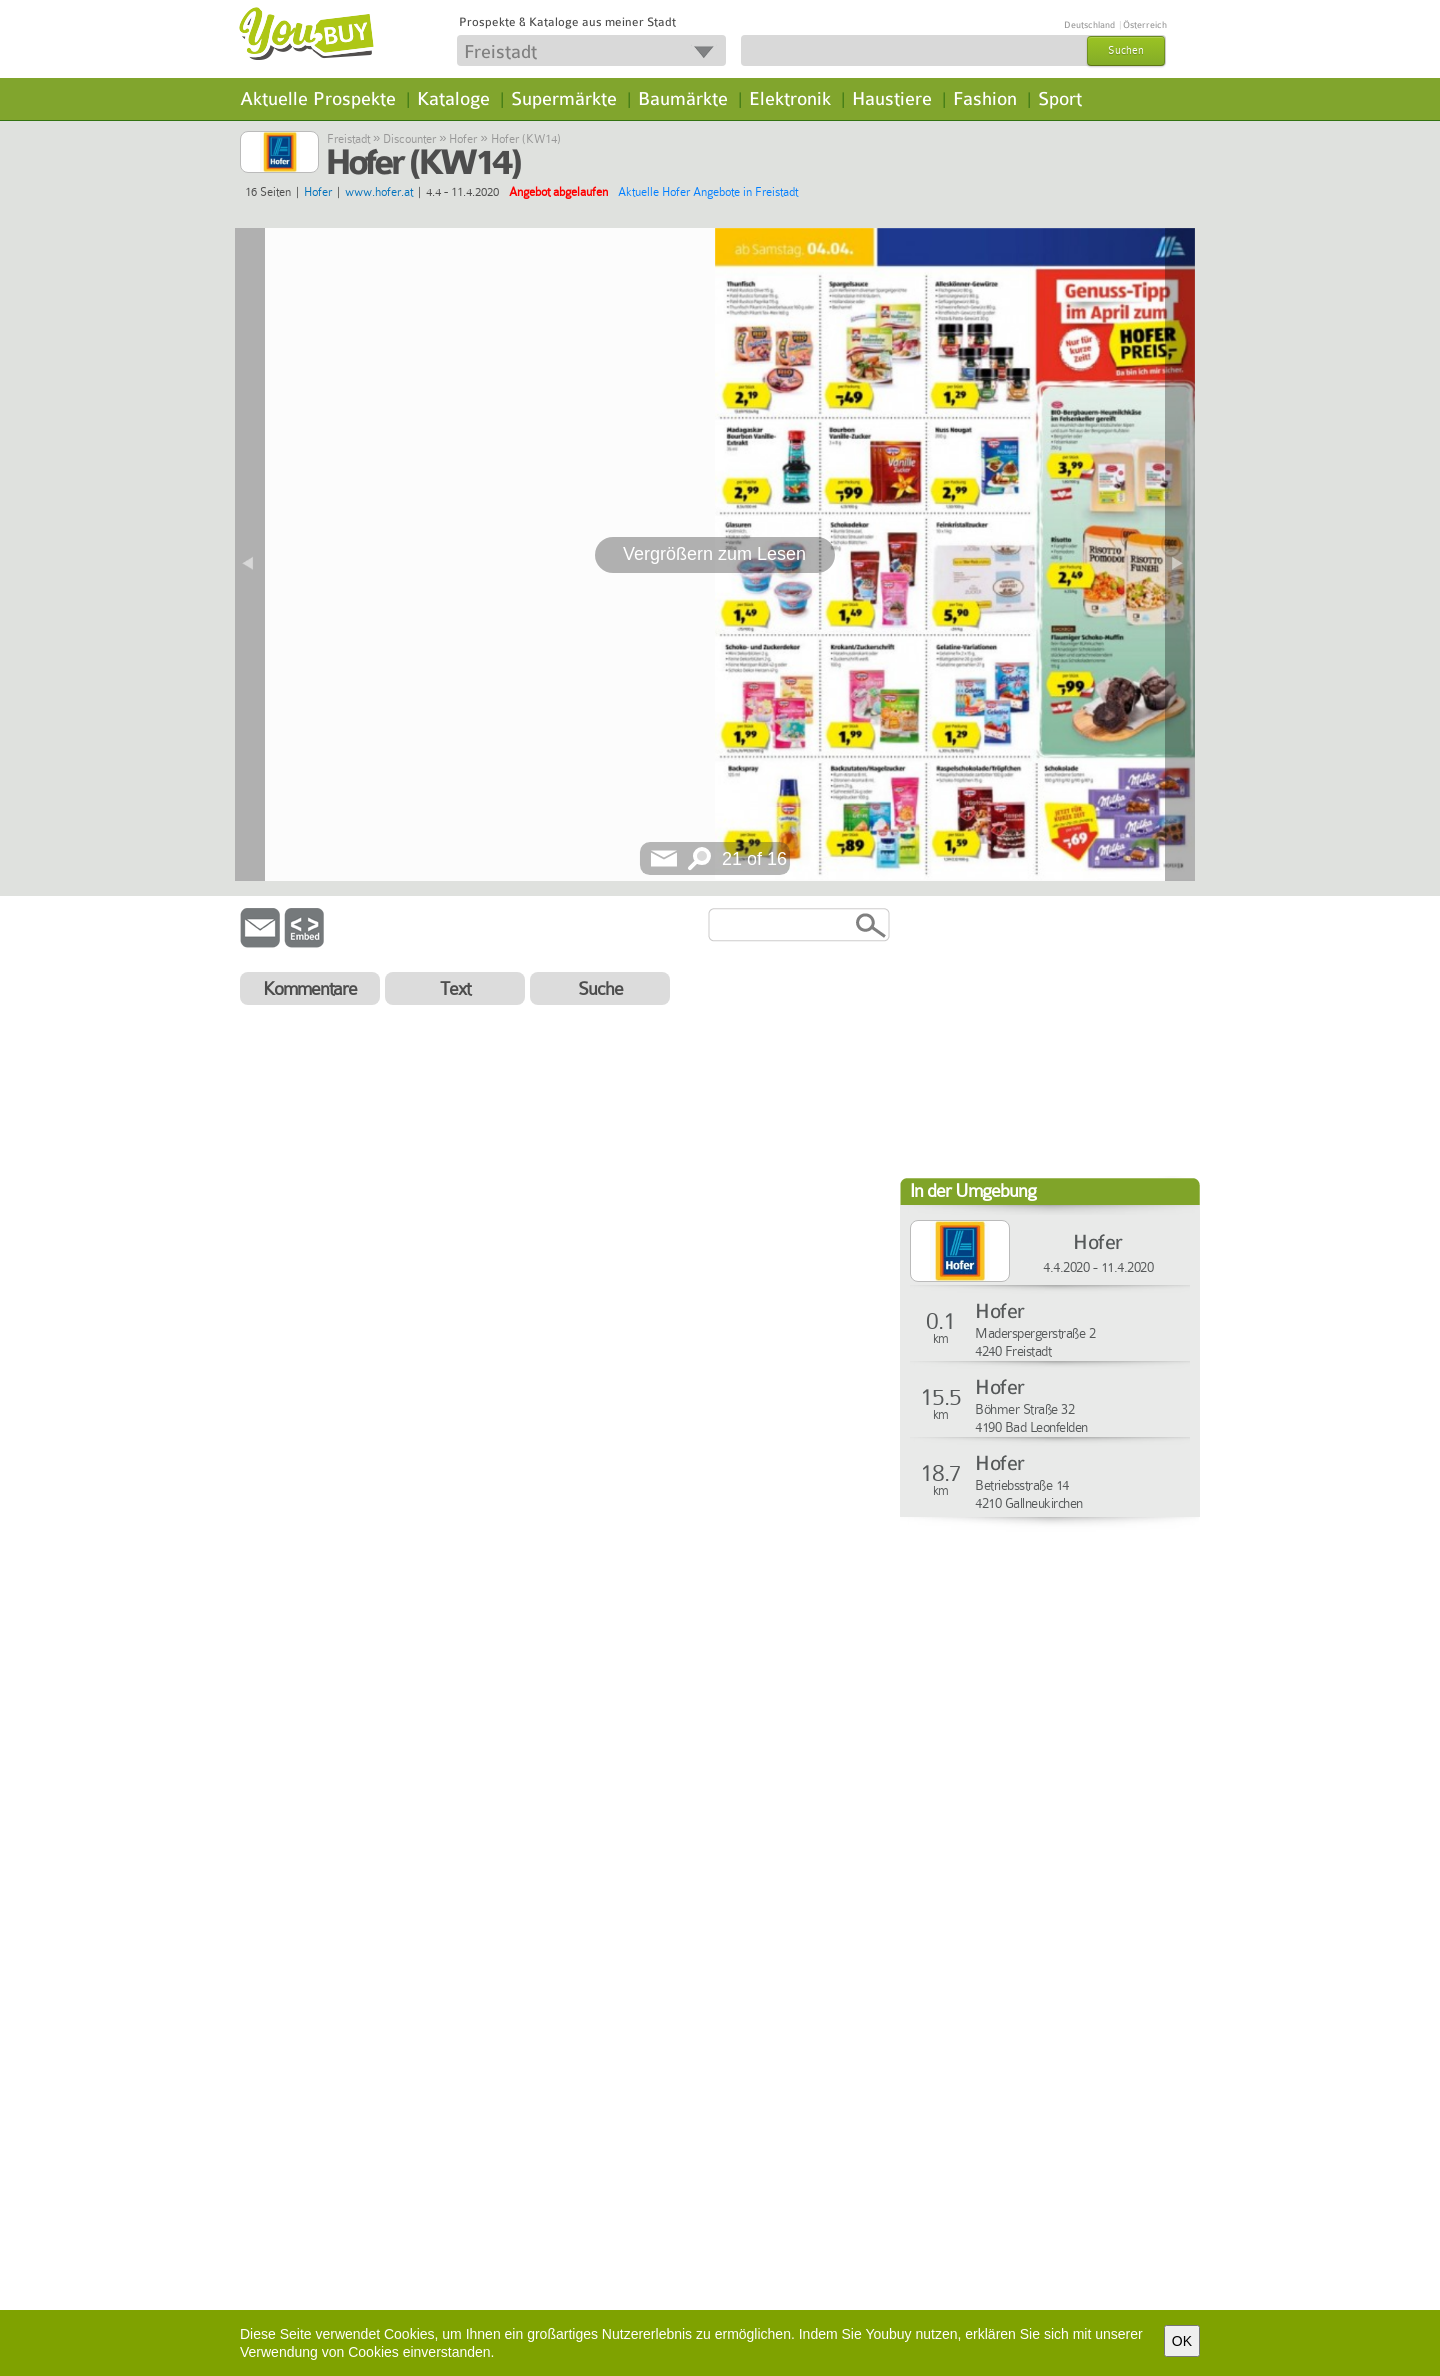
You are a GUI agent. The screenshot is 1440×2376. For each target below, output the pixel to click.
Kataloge (453, 99)
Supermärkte (564, 99)
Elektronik (790, 99)
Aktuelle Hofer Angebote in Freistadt (708, 192)
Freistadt (348, 139)
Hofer (463, 139)
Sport (1060, 99)
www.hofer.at (379, 192)
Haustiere (892, 99)
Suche (600, 988)
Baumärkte (683, 99)
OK (1182, 2341)
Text (455, 988)
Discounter (409, 139)
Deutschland (1089, 25)
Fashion (985, 99)
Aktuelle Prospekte (318, 99)
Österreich (1145, 25)
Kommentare (310, 988)
